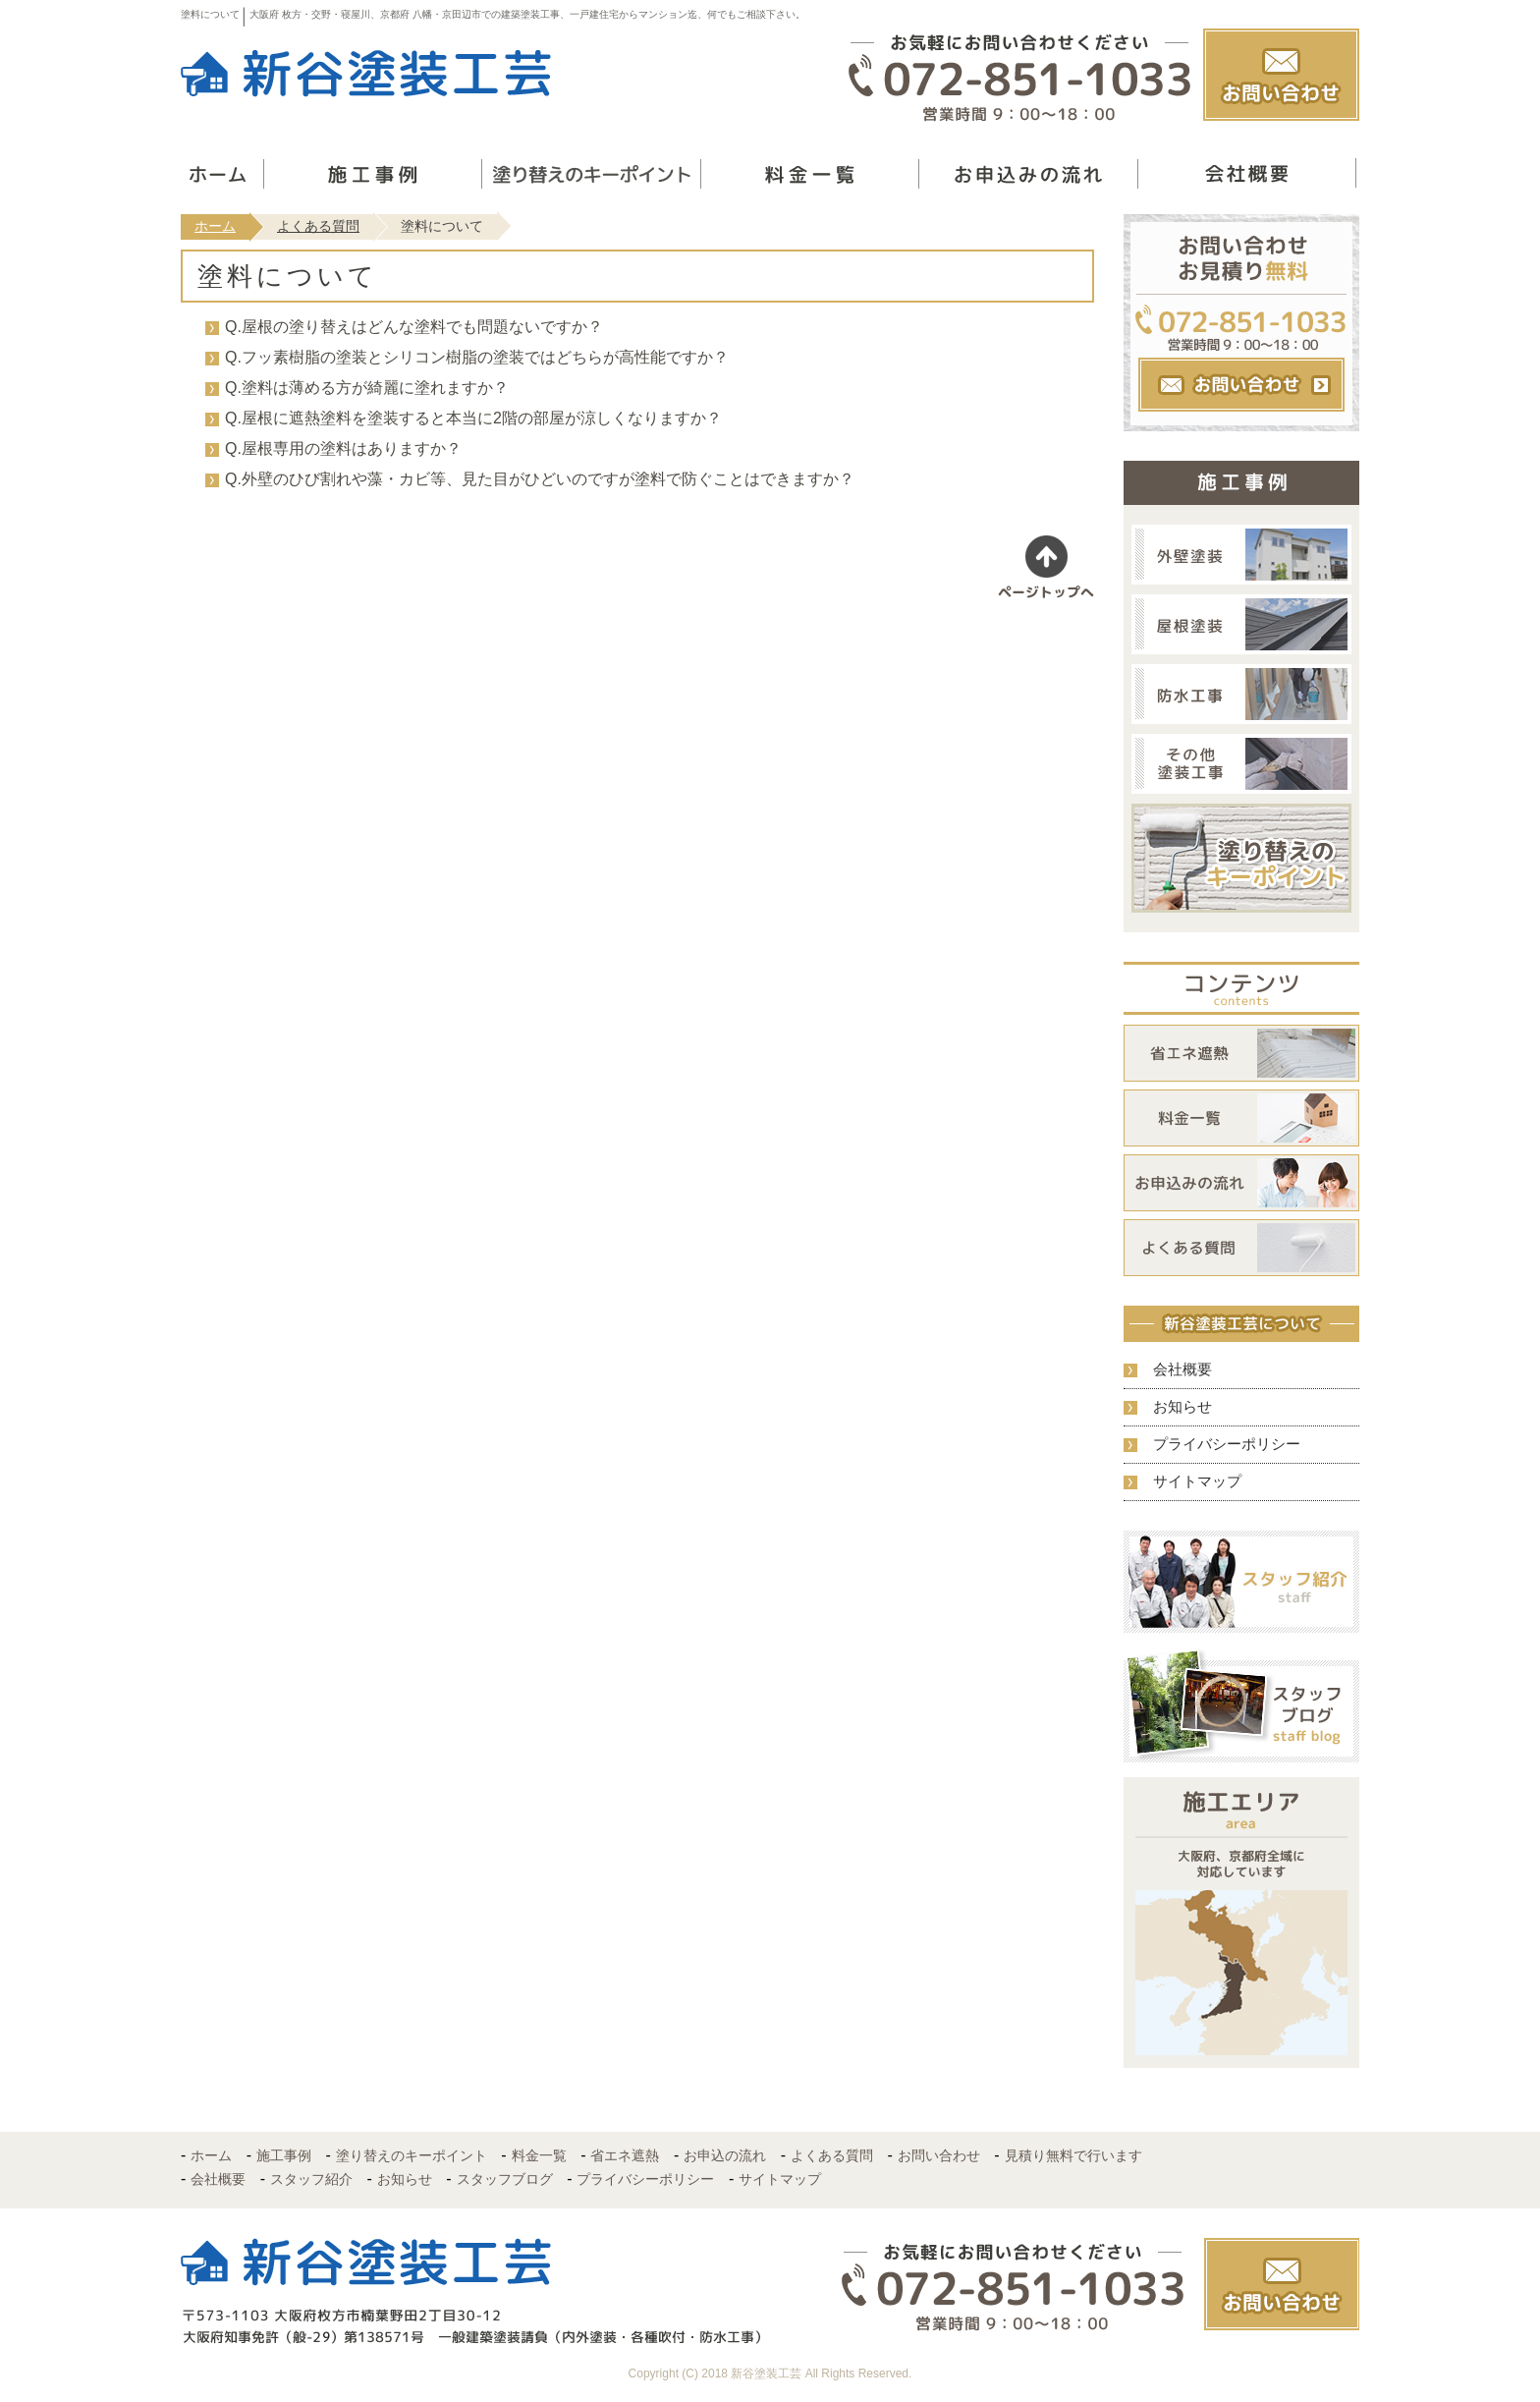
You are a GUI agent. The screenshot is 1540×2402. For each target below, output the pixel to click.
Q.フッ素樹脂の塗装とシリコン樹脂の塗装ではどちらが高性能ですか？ (477, 357)
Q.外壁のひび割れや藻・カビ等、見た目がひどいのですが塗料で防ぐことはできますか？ (539, 479)
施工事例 (283, 2155)
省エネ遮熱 (624, 2155)
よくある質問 (318, 226)
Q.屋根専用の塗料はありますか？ (343, 448)
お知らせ (1182, 1406)
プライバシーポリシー (1226, 1443)
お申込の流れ (725, 2155)
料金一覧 (539, 2155)
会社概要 (1182, 1369)
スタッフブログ (505, 2179)
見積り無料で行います (1073, 2155)
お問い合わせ (939, 2155)
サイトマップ (1197, 1481)
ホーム (215, 226)
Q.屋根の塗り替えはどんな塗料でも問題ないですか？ (414, 326)
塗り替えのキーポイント (411, 2155)
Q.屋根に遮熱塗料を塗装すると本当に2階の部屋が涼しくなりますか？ (473, 418)
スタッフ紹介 (311, 2179)
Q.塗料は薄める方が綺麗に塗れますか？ (367, 387)
